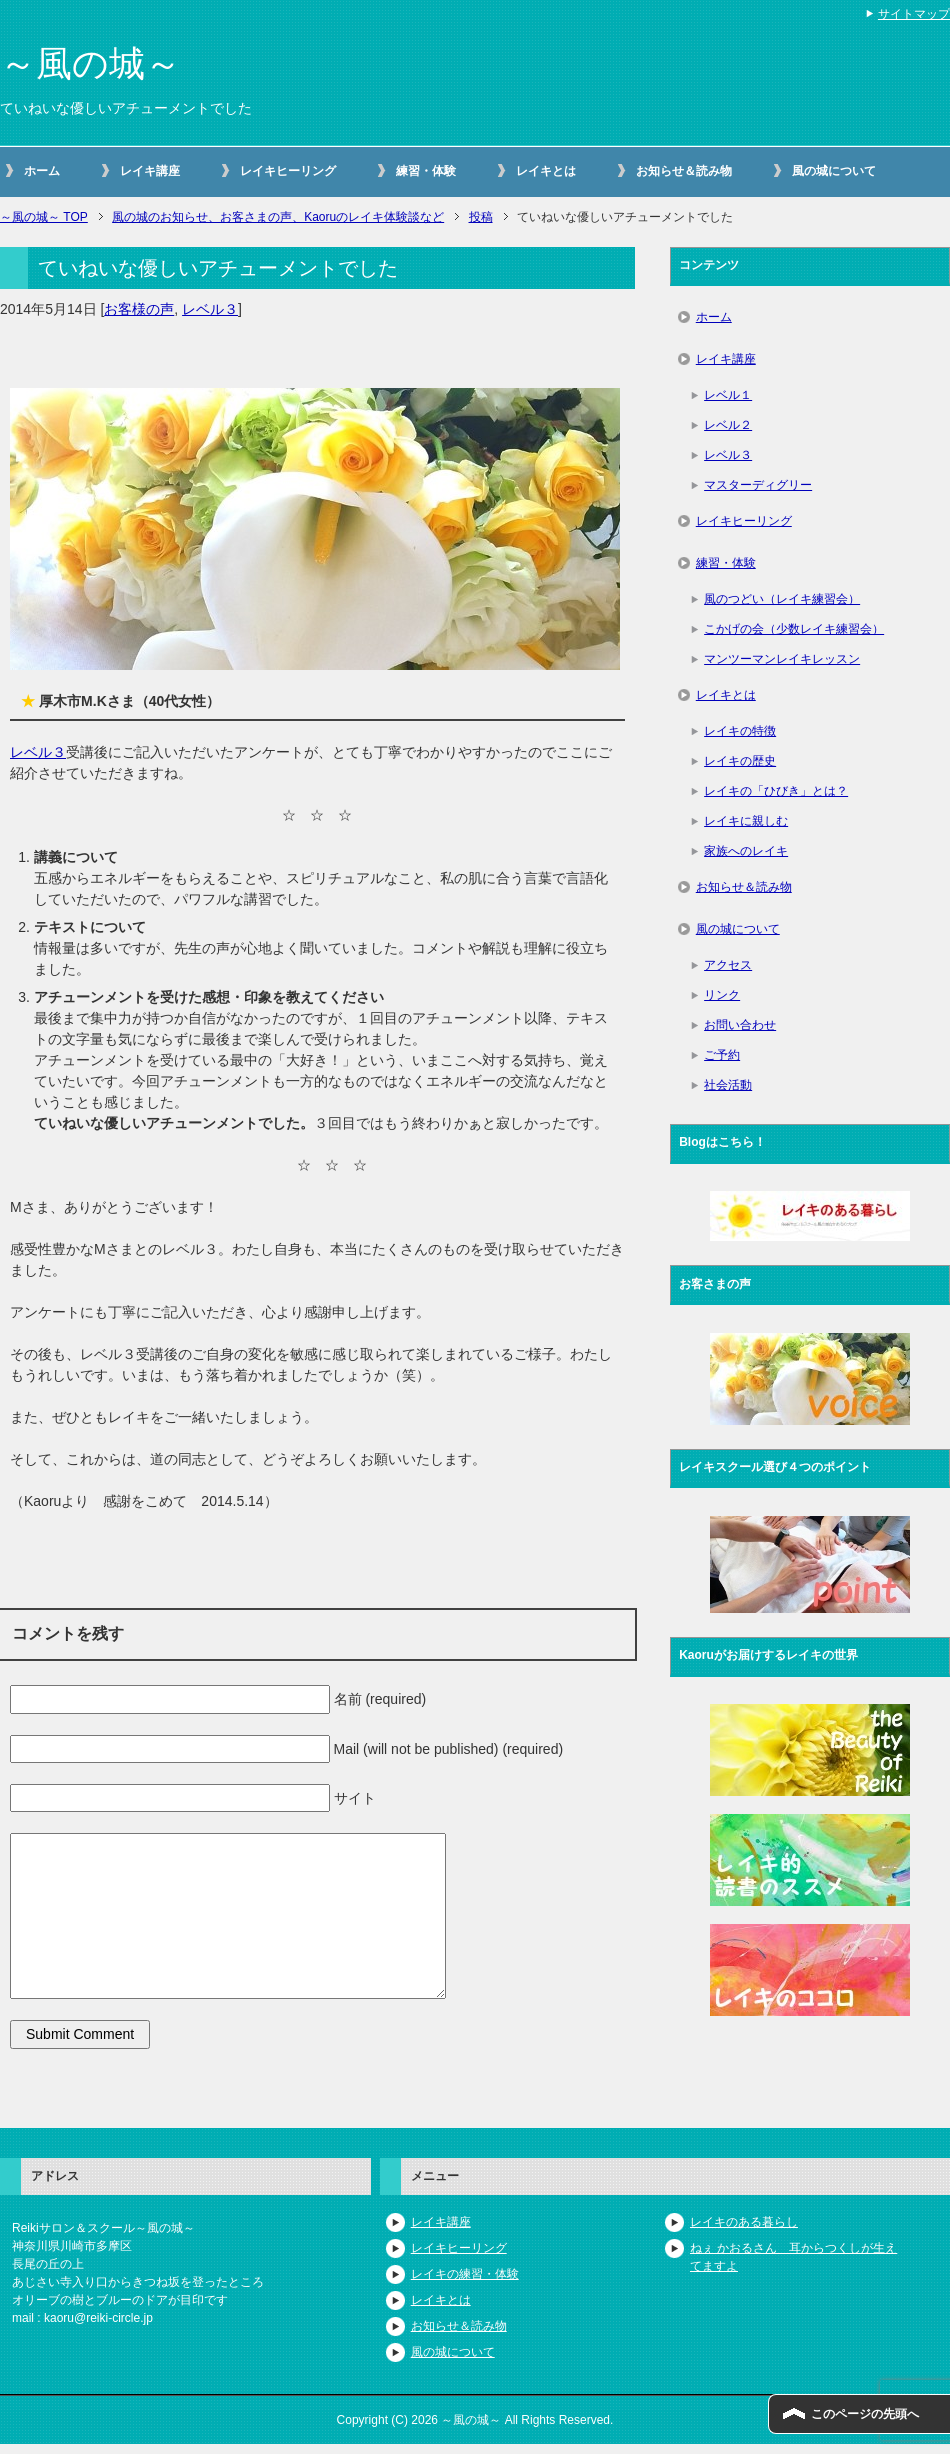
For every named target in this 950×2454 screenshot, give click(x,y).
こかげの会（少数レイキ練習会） (794, 629)
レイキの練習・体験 (465, 2274)
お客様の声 (139, 309)
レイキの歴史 (740, 761)
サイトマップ (914, 14)
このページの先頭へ (865, 2414)
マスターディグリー (758, 485)
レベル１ (728, 395)
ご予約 (722, 1055)
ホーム (42, 171)
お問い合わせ (740, 1025)
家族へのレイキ (746, 851)
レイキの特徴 (740, 731)
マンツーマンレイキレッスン (782, 659)
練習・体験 (426, 171)
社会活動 (728, 1085)
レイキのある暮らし (744, 2222)
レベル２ (728, 425)
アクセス (728, 965)
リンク (722, 995)
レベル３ (210, 309)
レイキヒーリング (288, 171)
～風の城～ (90, 63)
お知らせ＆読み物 (684, 171)
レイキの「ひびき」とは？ (776, 791)
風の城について (834, 171)
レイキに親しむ (746, 821)
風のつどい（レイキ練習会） (782, 599)
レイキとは (546, 171)
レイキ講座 (150, 171)
